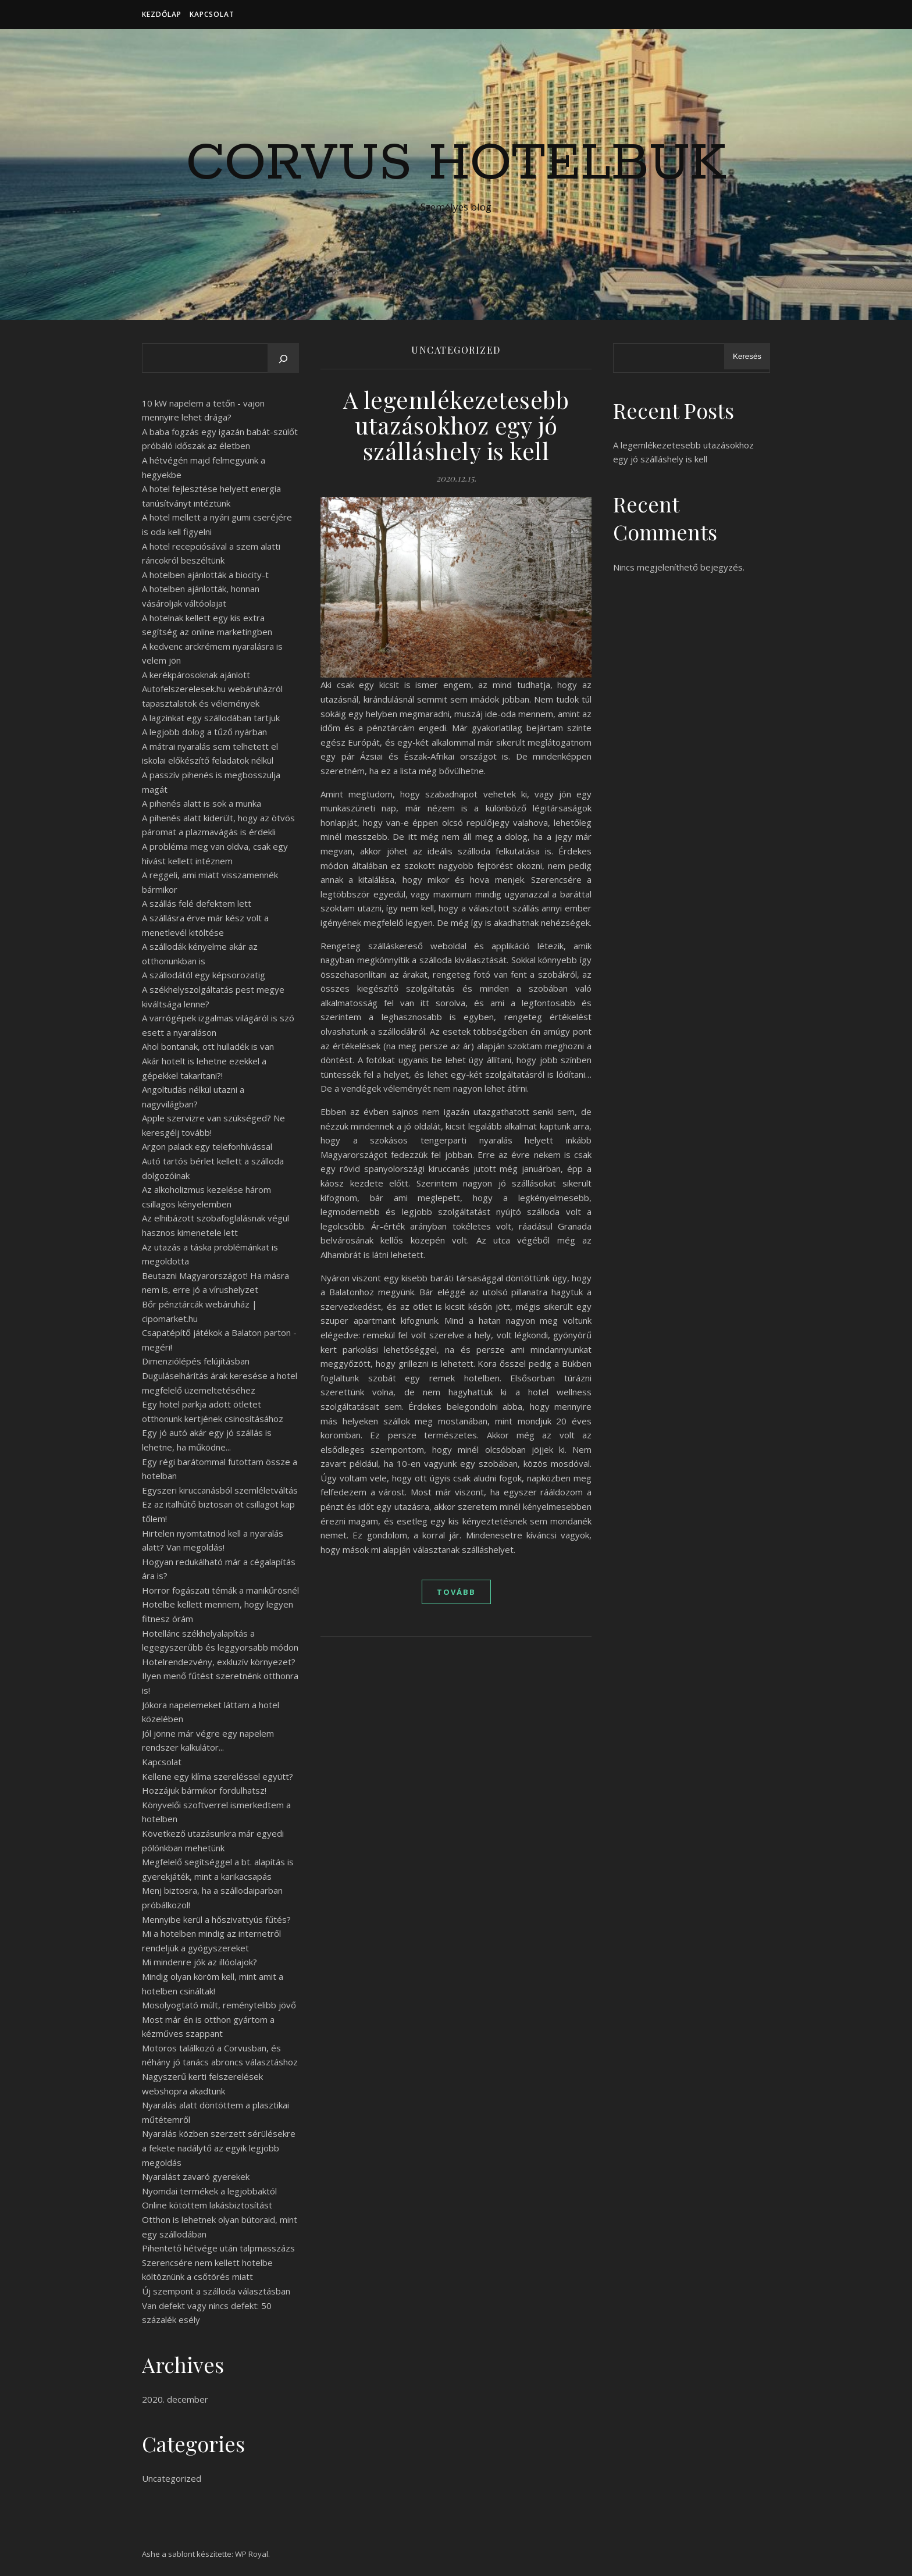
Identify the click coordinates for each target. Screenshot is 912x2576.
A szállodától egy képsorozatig (203, 975)
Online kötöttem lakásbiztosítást (207, 2205)
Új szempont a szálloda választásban (216, 2291)
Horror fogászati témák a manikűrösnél (220, 1590)
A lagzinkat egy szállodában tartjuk (211, 718)
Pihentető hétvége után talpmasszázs (218, 2248)
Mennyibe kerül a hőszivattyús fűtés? (216, 1919)
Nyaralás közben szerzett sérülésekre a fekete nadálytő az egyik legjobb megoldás (218, 2148)
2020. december (175, 2399)
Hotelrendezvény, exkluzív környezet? (218, 1662)
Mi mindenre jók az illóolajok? (199, 1962)
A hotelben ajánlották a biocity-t (205, 574)
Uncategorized (171, 2478)
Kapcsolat (212, 14)
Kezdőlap (161, 14)
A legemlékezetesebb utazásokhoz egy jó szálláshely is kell (456, 425)
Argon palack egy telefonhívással (207, 1146)
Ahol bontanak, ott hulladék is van (208, 1046)
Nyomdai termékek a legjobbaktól (209, 2191)
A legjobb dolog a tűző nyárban (204, 731)
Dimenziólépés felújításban (196, 1361)
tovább (456, 1592)
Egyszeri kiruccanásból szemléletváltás (220, 1490)
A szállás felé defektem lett (196, 903)
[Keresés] (283, 359)
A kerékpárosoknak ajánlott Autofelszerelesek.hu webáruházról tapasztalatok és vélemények (212, 689)
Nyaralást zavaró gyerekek (196, 2176)
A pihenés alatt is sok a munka (201, 803)
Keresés (747, 356)
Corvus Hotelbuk (456, 164)
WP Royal (251, 2554)
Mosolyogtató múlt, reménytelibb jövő (219, 2005)
